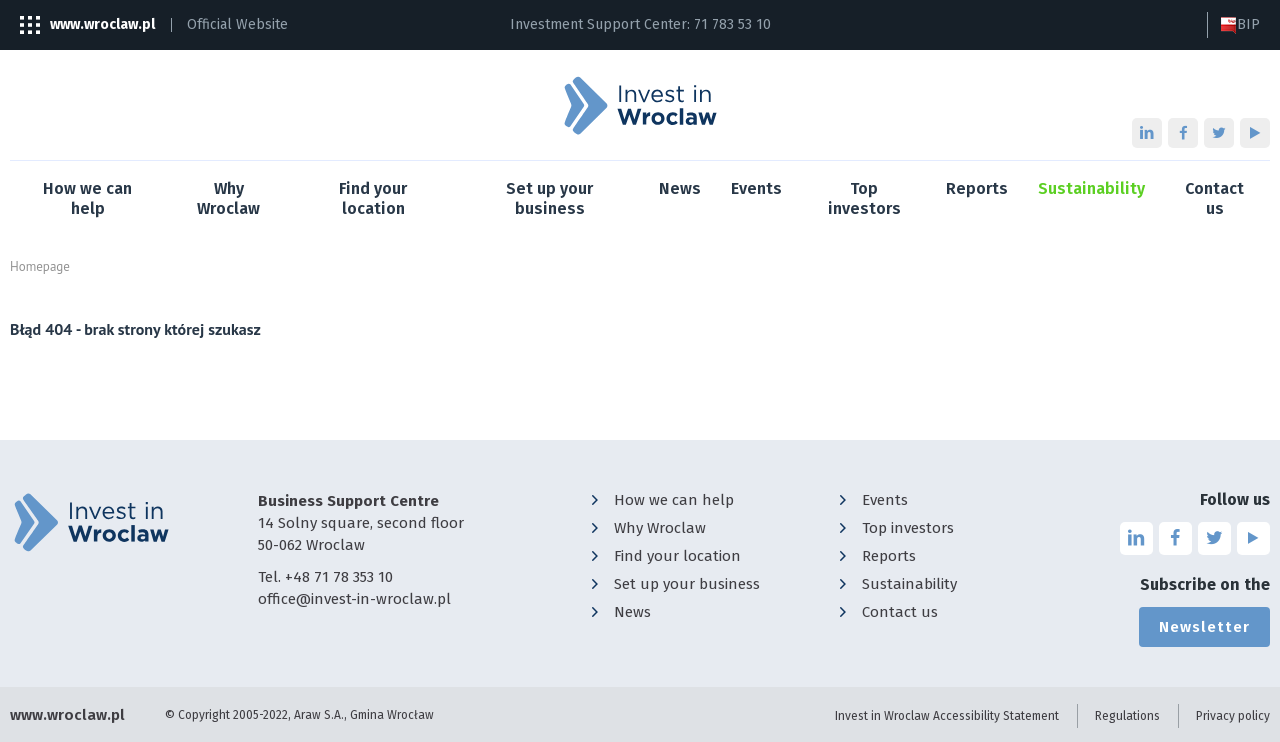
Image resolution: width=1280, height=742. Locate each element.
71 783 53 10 (732, 24)
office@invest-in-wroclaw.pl (354, 599)
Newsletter (1204, 627)
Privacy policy (1233, 716)
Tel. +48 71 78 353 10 (325, 577)
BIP (1240, 25)
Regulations (1127, 716)
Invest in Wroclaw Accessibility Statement (947, 716)
